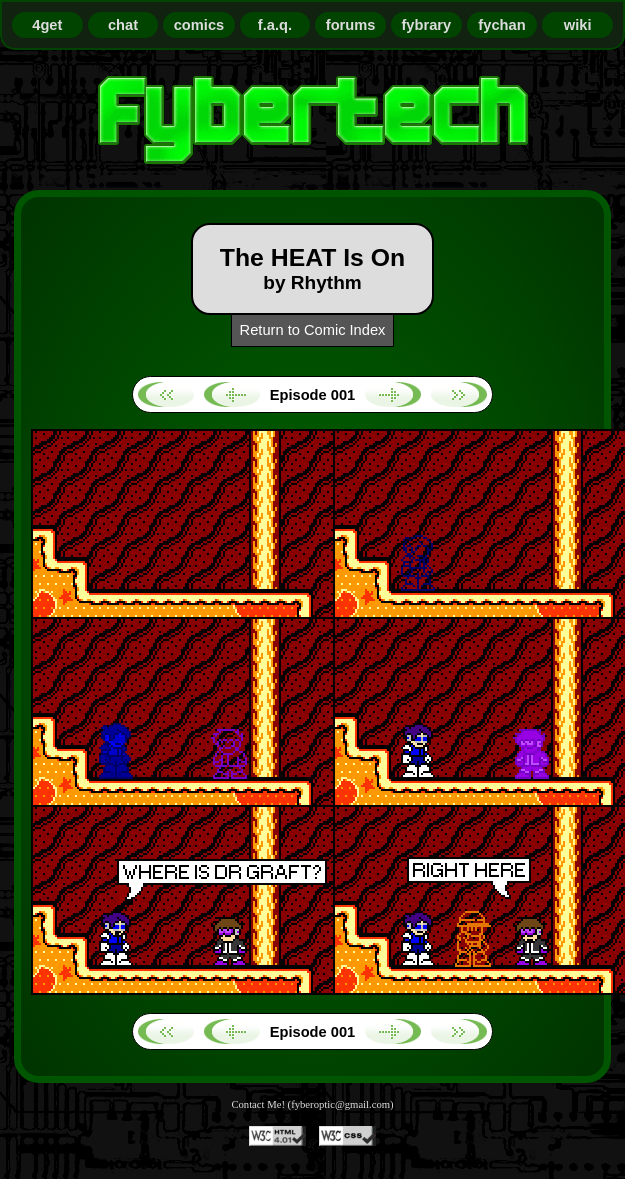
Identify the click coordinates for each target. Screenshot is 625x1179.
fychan (501, 25)
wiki (578, 25)
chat (123, 25)
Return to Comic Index (313, 330)
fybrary (426, 25)
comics (199, 25)
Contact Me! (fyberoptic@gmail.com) (312, 1104)
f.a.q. (275, 25)
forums (351, 25)
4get (47, 25)
